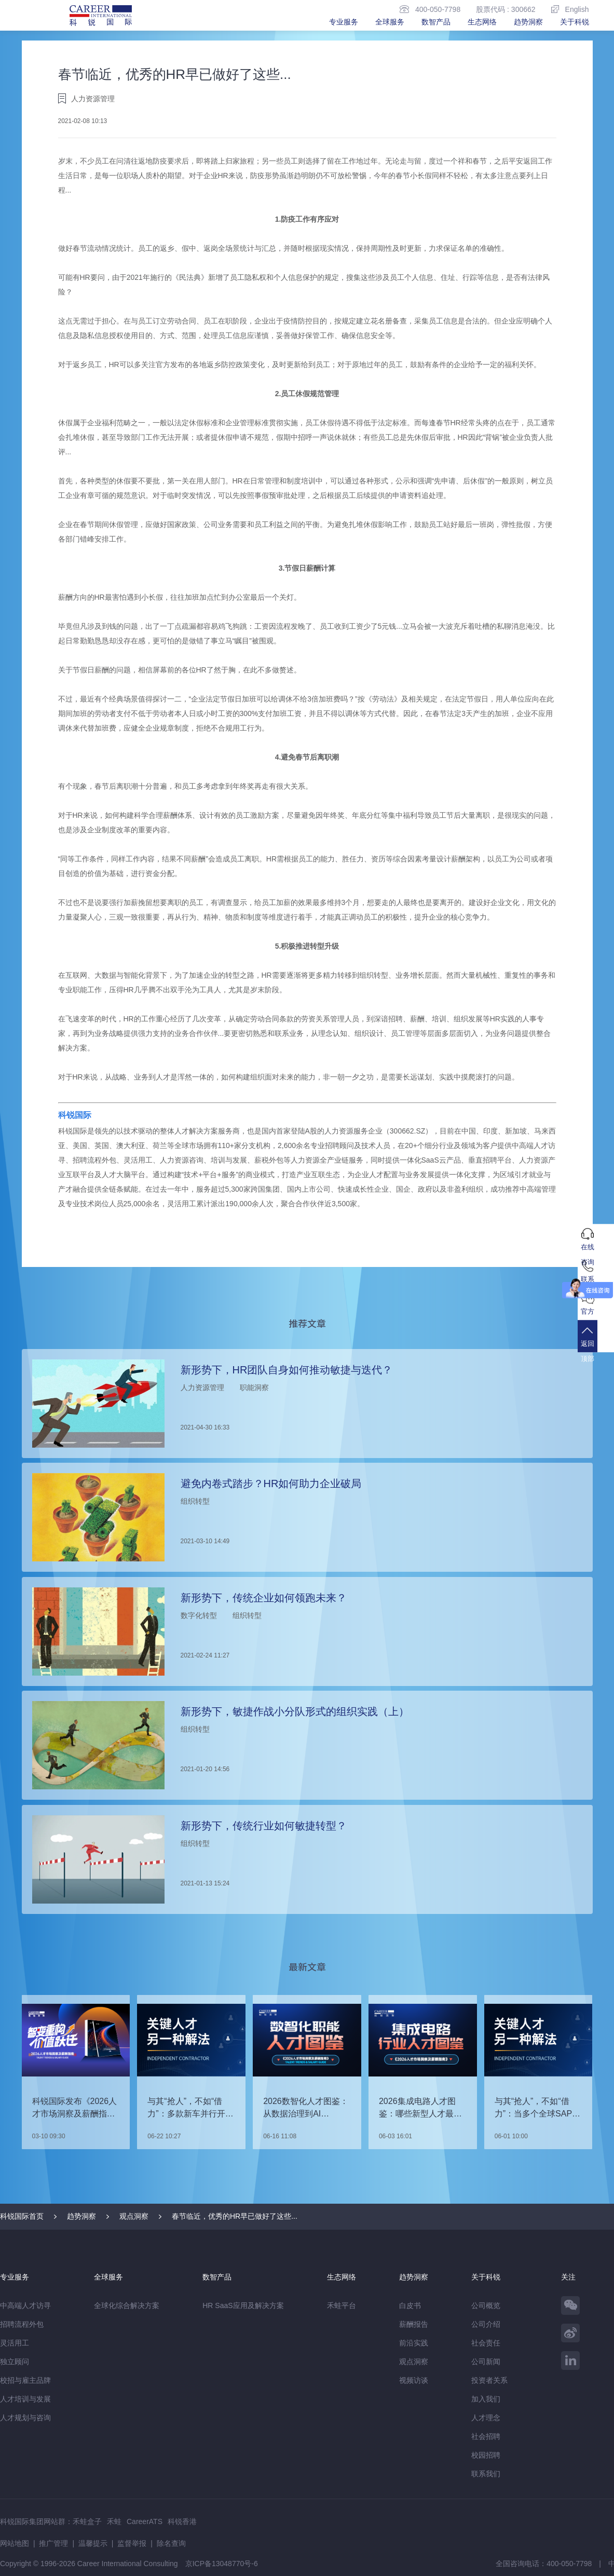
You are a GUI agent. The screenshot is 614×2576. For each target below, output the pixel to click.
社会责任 (485, 2342)
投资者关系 (489, 2380)
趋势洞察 (528, 22)
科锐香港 (182, 2521)
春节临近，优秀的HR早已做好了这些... (234, 2215)
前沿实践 (413, 2342)
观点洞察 (133, 2215)
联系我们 (485, 2473)
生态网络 (482, 22)
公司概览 (485, 2305)
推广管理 (53, 2543)
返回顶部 (596, 1350)
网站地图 (14, 2543)
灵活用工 (14, 2342)
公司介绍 (485, 2323)
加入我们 (485, 2398)
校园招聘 (485, 2454)
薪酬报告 (413, 2323)
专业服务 (343, 22)
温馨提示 (92, 2543)
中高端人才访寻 (25, 2305)
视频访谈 (413, 2380)
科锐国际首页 (22, 2215)
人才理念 (485, 2417)
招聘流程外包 (22, 2323)
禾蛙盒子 (87, 2521)
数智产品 (436, 22)
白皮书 (410, 2305)
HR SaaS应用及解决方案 (242, 2305)
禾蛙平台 (341, 2305)
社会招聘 (485, 2436)
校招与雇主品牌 (25, 2380)
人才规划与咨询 (25, 2417)
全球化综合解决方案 (126, 2305)
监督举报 (131, 2543)
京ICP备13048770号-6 (221, 2563)
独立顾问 (14, 2361)
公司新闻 (485, 2361)
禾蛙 (114, 2521)
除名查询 (171, 2543)
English (570, 9)
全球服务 (389, 22)
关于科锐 (574, 22)
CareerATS (144, 2521)
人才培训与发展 (25, 2398)
